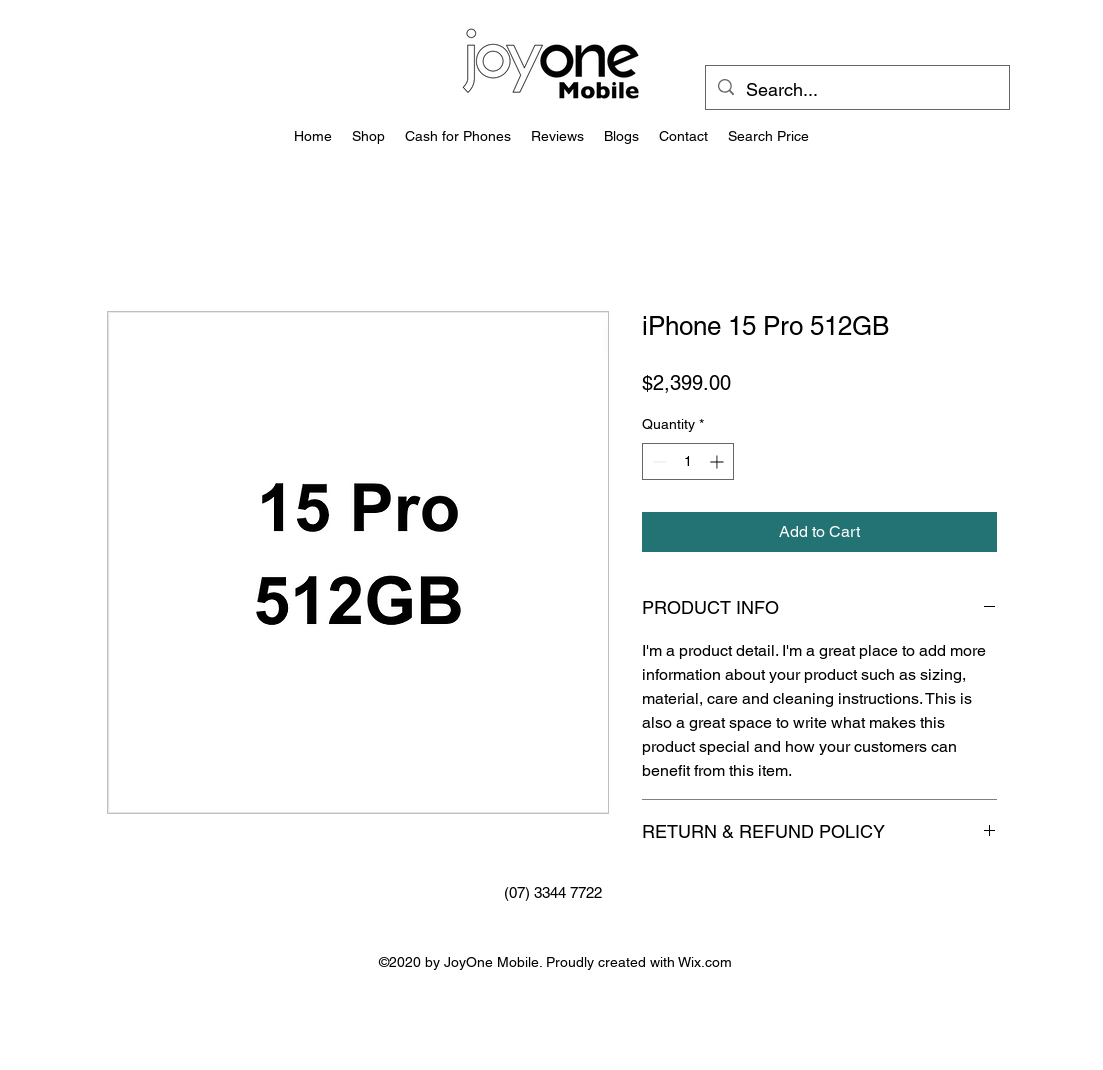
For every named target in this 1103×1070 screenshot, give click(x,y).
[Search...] (856, 90)
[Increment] (718, 461)
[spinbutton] (688, 461)
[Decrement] (657, 461)
